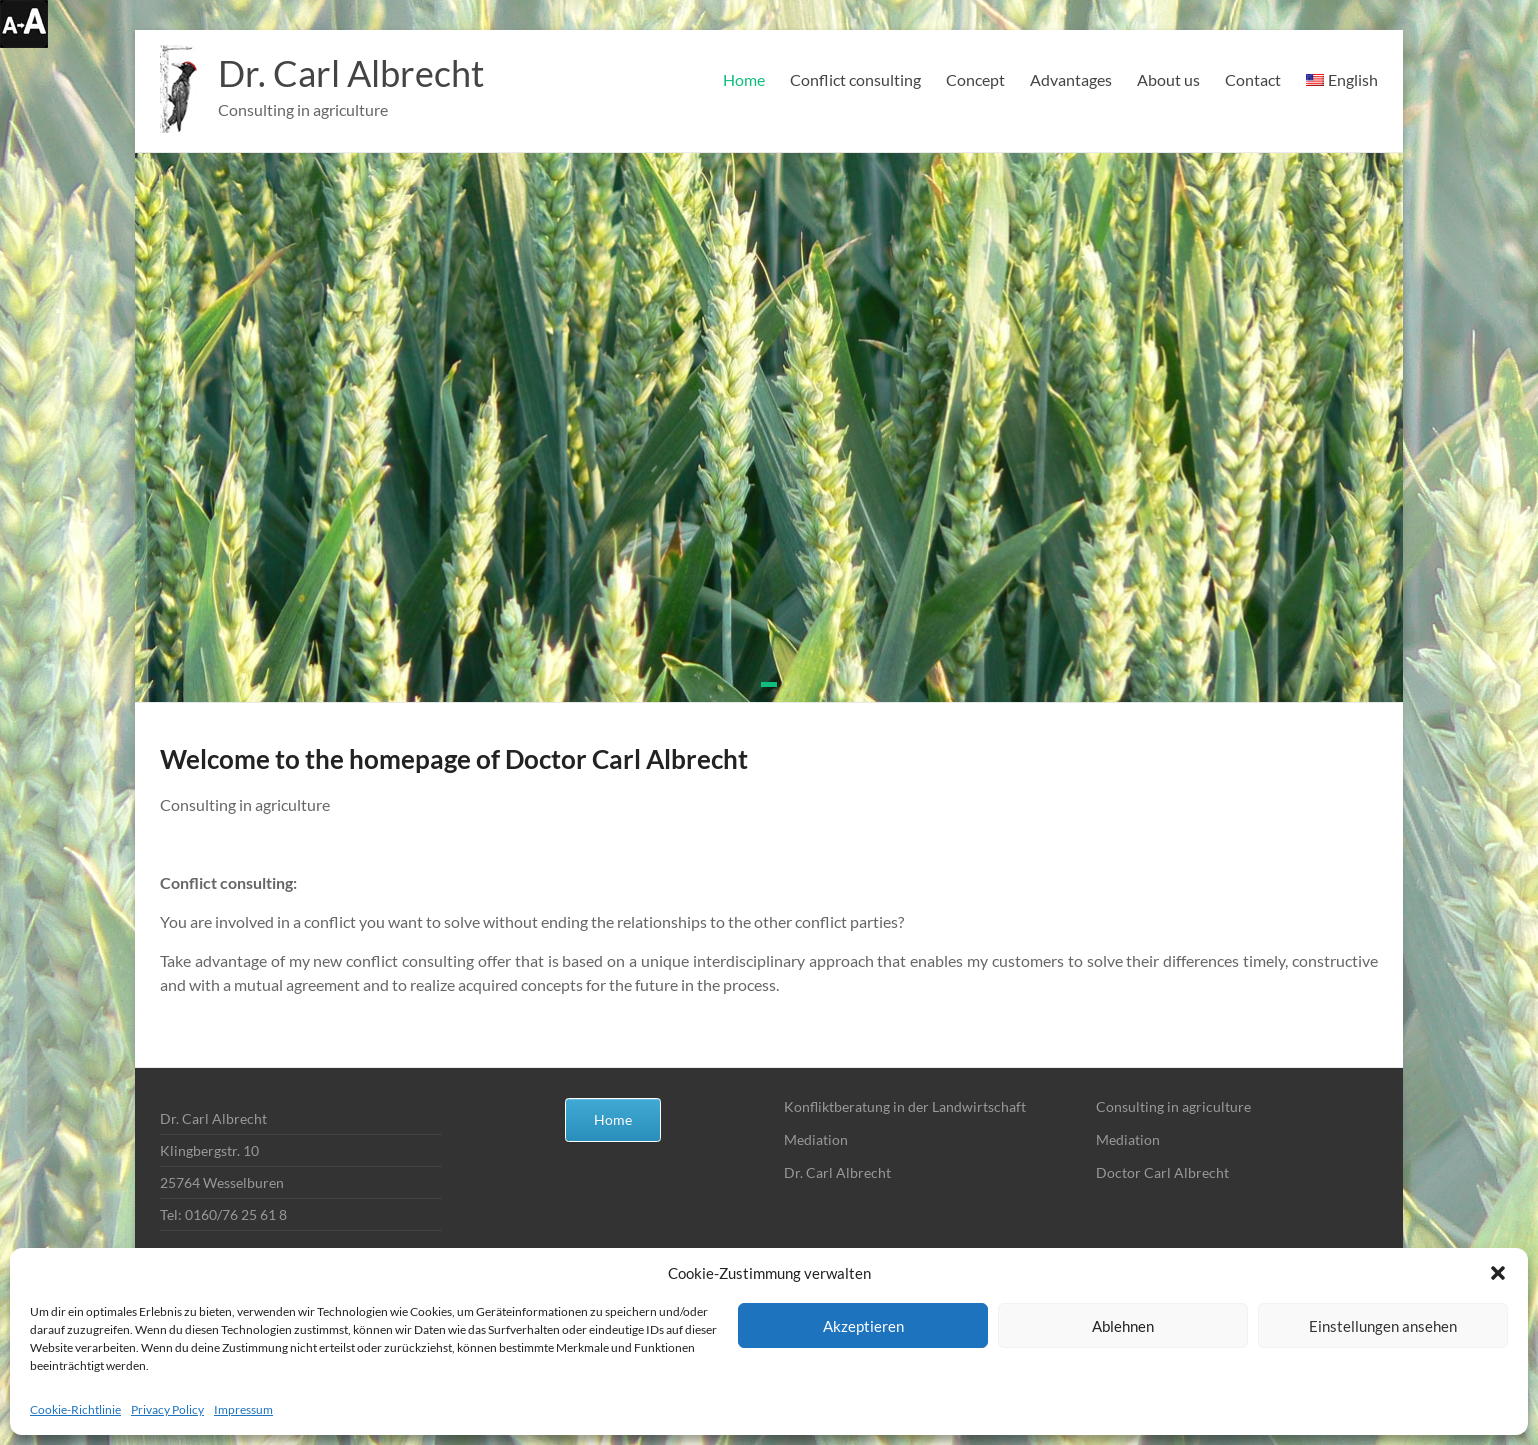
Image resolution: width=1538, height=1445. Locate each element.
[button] (1498, 1273)
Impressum (243, 1409)
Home (744, 79)
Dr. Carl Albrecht (351, 73)
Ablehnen (1123, 1326)
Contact (1253, 79)
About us (1168, 79)
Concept (975, 79)
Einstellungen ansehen (1383, 1326)
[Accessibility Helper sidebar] (24, 24)
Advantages (1071, 79)
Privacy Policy (167, 1409)
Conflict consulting (855, 79)
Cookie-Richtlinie (75, 1409)
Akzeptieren (863, 1326)
